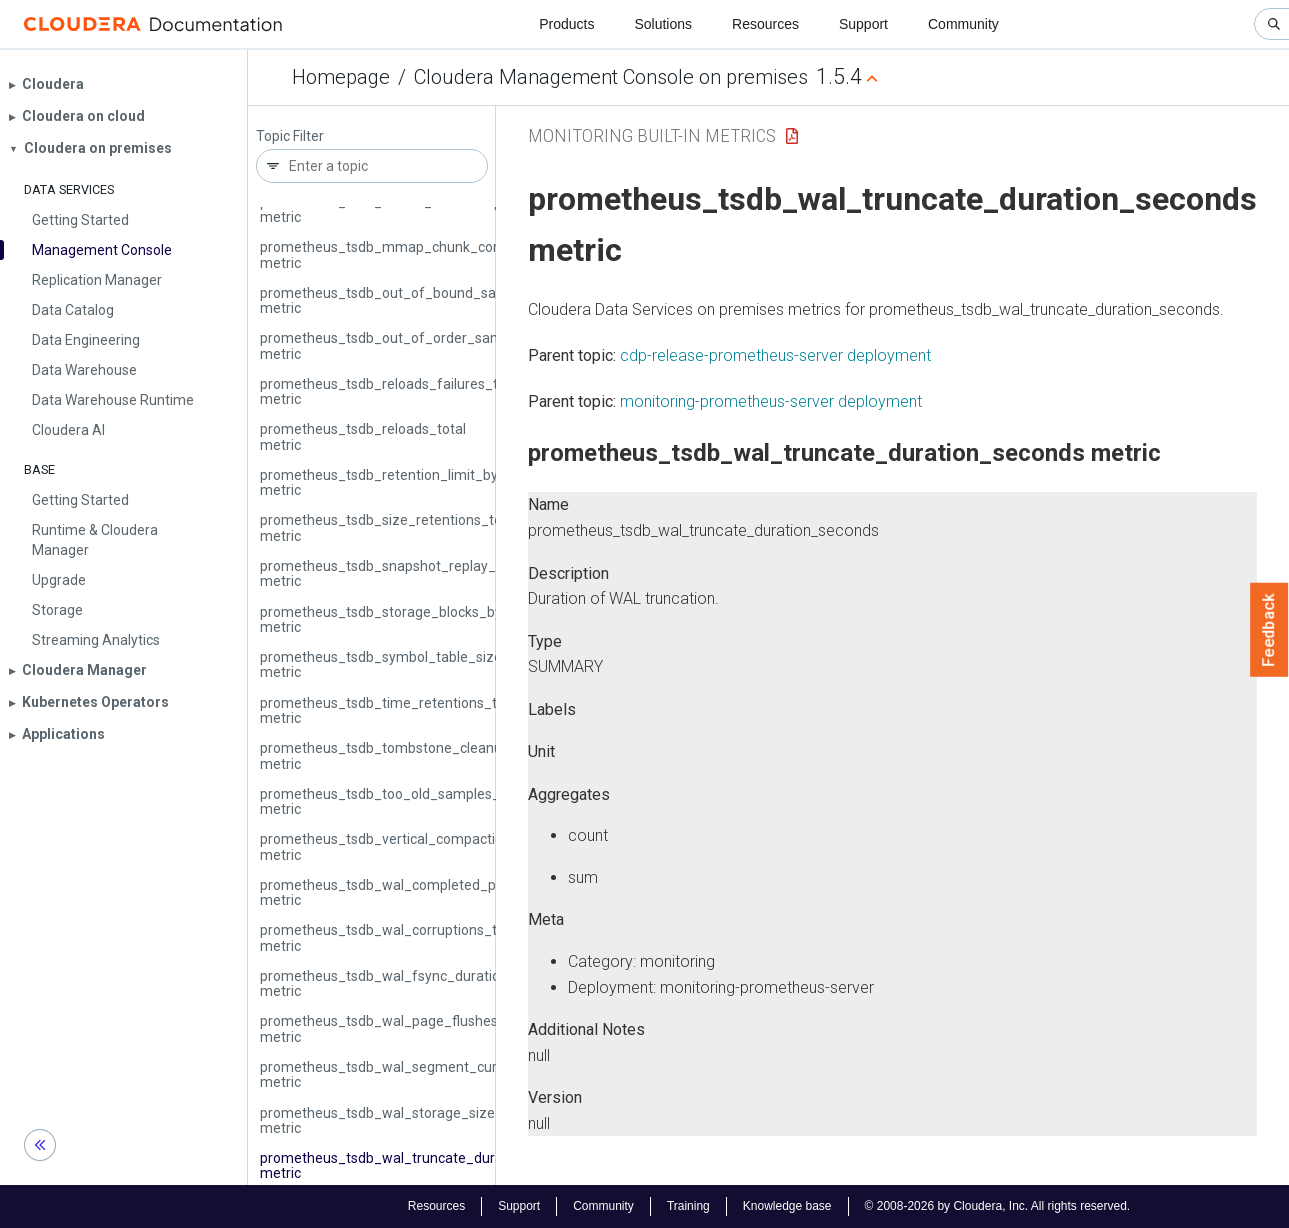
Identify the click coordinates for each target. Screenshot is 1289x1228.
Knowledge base (787, 1206)
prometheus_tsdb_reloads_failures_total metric (391, 391)
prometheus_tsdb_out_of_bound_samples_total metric (416, 300)
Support (863, 24)
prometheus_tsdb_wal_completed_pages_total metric (412, 892)
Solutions (663, 24)
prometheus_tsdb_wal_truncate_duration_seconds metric (424, 1165)
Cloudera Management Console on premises (611, 77)
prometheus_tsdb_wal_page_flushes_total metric (397, 1028)
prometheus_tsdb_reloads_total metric (363, 436)
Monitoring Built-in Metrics (652, 135)
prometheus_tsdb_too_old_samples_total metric (394, 801)
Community (963, 24)
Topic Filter (290, 136)
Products (566, 24)
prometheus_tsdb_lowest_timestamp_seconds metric (411, 209)
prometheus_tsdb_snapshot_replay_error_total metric (412, 573)
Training (688, 1206)
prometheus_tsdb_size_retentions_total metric (389, 527)
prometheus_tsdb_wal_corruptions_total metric (390, 937)
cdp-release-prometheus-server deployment (775, 355)
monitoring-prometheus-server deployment (771, 401)
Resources (765, 24)
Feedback (1269, 630)
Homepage (341, 77)
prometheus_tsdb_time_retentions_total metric (390, 710)
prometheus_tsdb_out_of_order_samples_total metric (413, 345)
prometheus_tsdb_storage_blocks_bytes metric (391, 619)
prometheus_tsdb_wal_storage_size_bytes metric (399, 1120)
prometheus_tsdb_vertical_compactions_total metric (407, 846)
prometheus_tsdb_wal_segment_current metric (391, 1074)
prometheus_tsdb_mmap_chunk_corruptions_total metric (423, 254)
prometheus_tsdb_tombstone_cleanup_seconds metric (415, 755)
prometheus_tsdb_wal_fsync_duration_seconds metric (414, 983)
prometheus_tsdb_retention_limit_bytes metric (389, 482)
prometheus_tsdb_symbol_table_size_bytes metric (402, 664)
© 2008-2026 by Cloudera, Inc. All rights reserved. (998, 1206)
